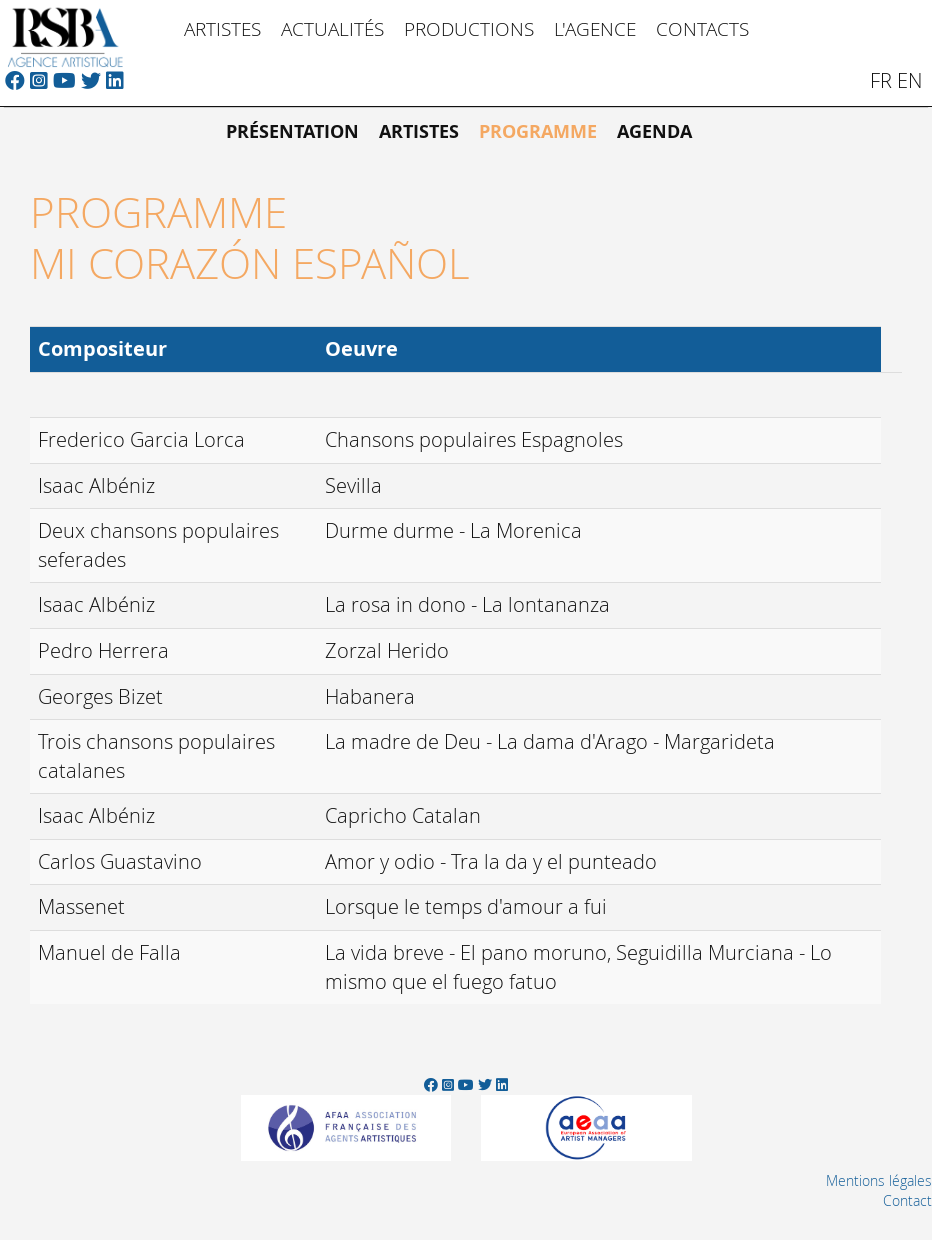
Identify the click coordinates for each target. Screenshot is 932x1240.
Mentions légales (879, 1180)
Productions (469, 28)
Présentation (292, 131)
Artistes (222, 28)
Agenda (654, 131)
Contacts (702, 28)
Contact (907, 1200)
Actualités (332, 28)
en (909, 80)
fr (881, 80)
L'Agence (595, 28)
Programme (538, 131)
